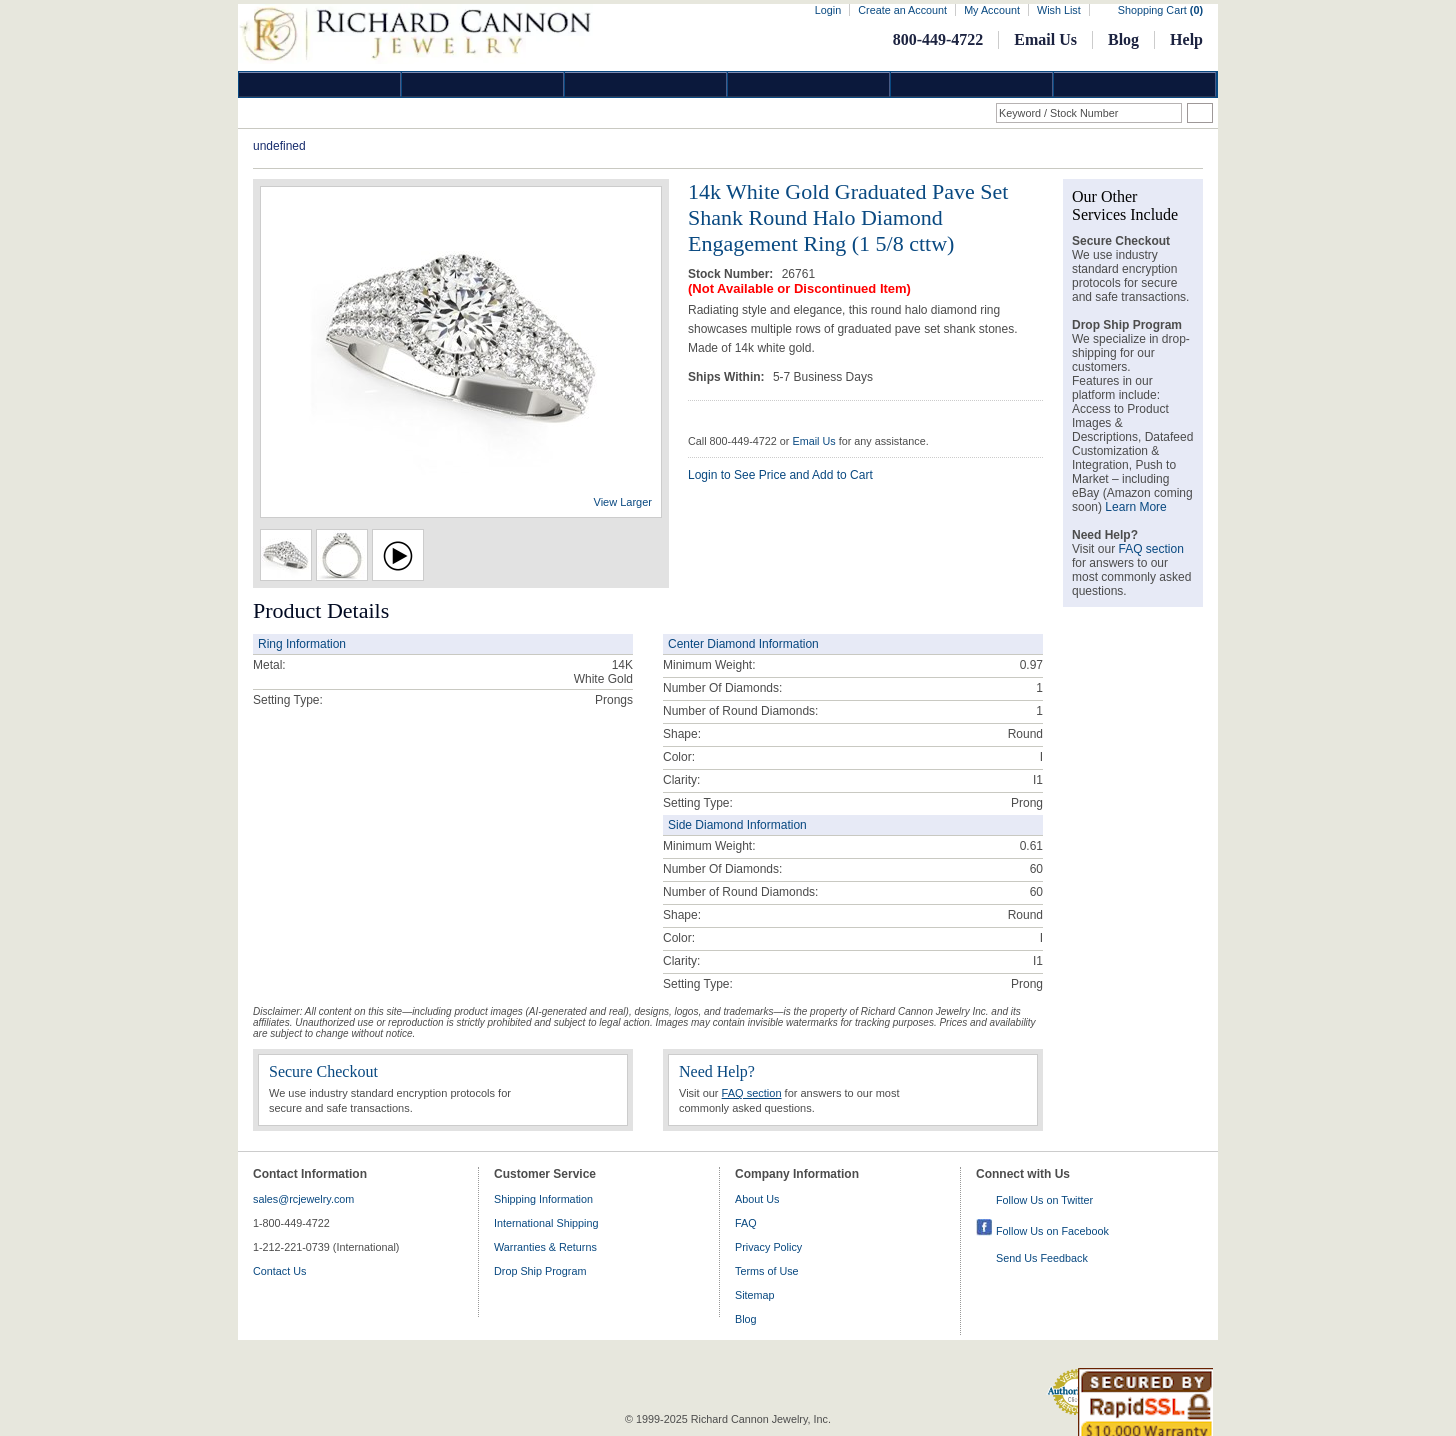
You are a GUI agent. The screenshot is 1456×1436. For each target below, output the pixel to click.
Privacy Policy (768, 1247)
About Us (757, 1199)
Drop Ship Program (540, 1271)
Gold (483, 84)
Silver (646, 84)
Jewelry (809, 84)
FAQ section (752, 1093)
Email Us (1045, 39)
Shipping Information (543, 1199)
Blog (1123, 39)
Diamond (320, 84)
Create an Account (902, 10)
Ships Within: (728, 377)
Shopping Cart (1160, 10)
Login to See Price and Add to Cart (780, 475)
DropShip (1135, 84)
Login (828, 10)
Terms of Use (767, 1271)
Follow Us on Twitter (1044, 1200)
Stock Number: (732, 274)
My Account (992, 10)
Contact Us (279, 1271)
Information (972, 84)
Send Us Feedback (1042, 1258)
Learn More (1135, 507)
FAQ (746, 1223)
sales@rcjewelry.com (303, 1199)
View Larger (623, 502)
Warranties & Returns (545, 1247)
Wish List (1059, 10)
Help (1186, 39)
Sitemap (755, 1295)
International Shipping (546, 1223)
